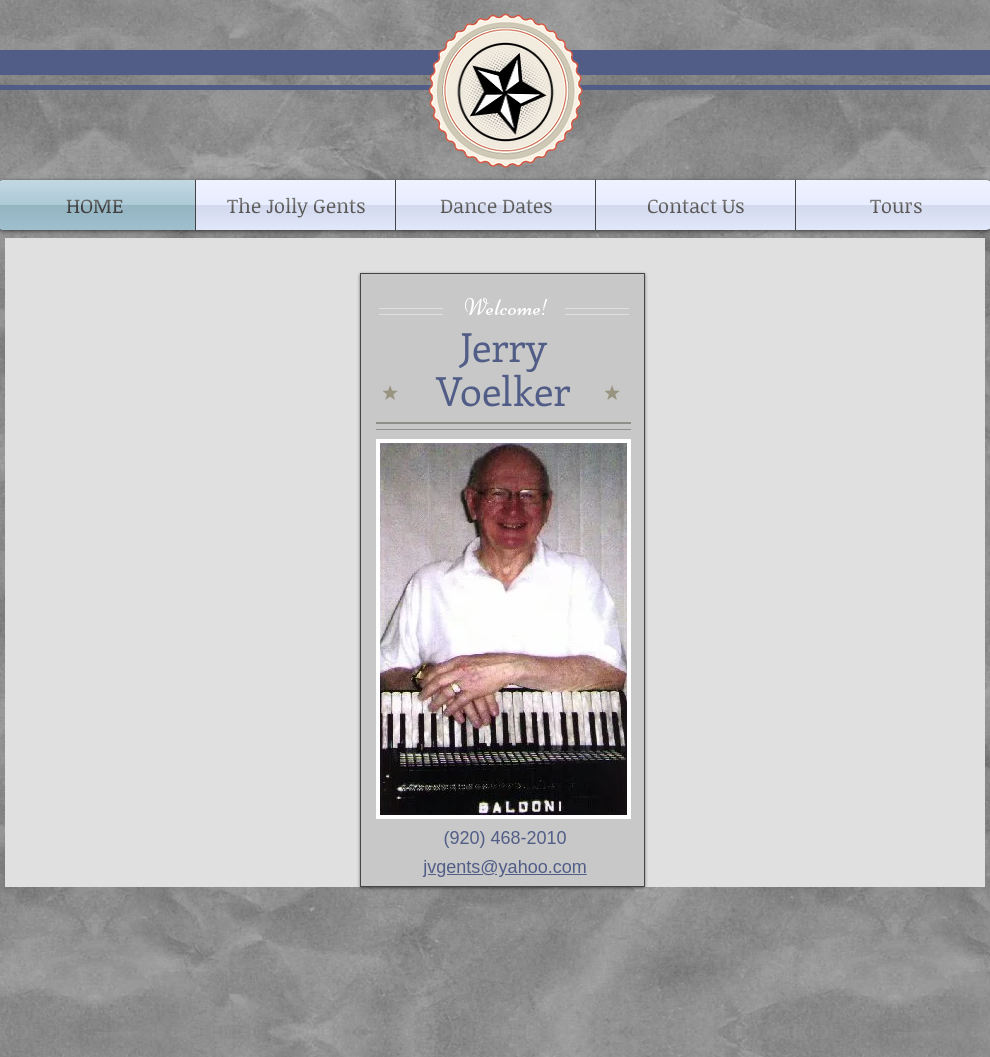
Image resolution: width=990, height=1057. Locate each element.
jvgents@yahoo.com (504, 867)
